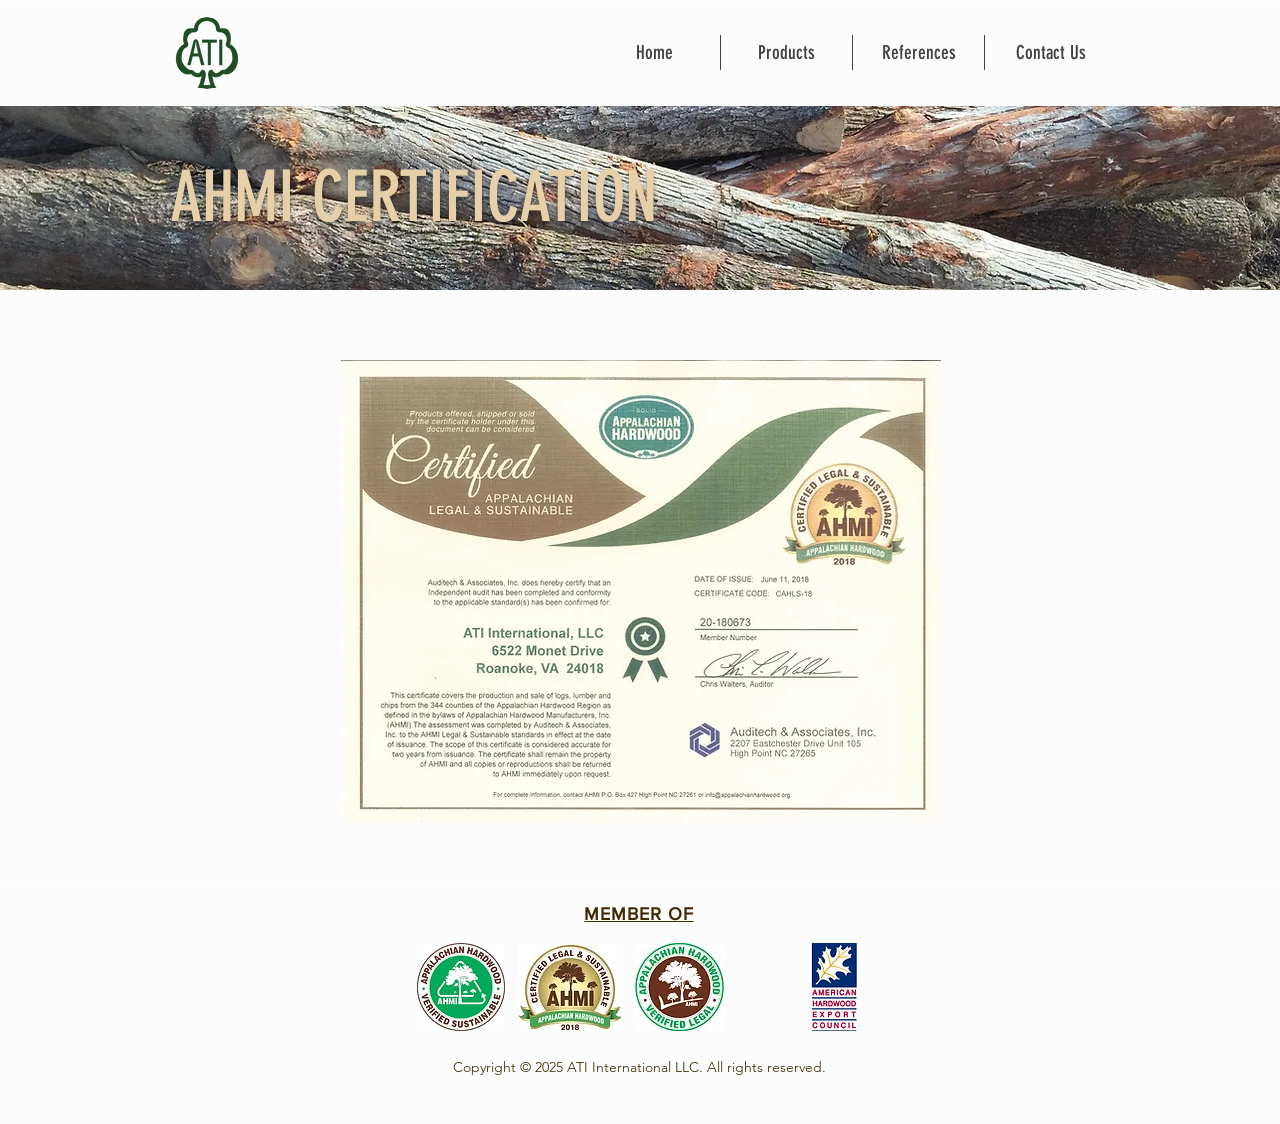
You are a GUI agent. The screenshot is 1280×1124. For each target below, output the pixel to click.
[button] (786, 52)
